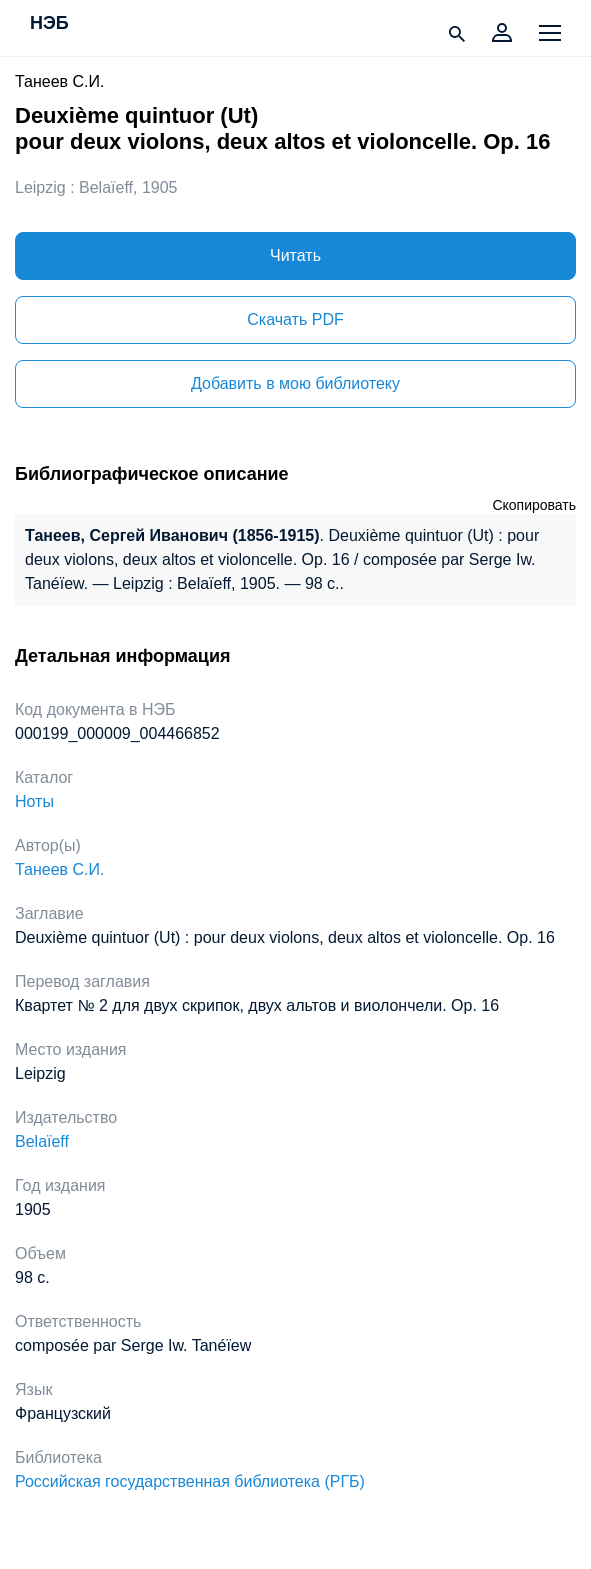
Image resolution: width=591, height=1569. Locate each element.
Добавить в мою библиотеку (295, 383)
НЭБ (49, 24)
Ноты (34, 801)
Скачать (295, 319)
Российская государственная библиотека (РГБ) (190, 1481)
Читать (295, 255)
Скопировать (534, 505)
